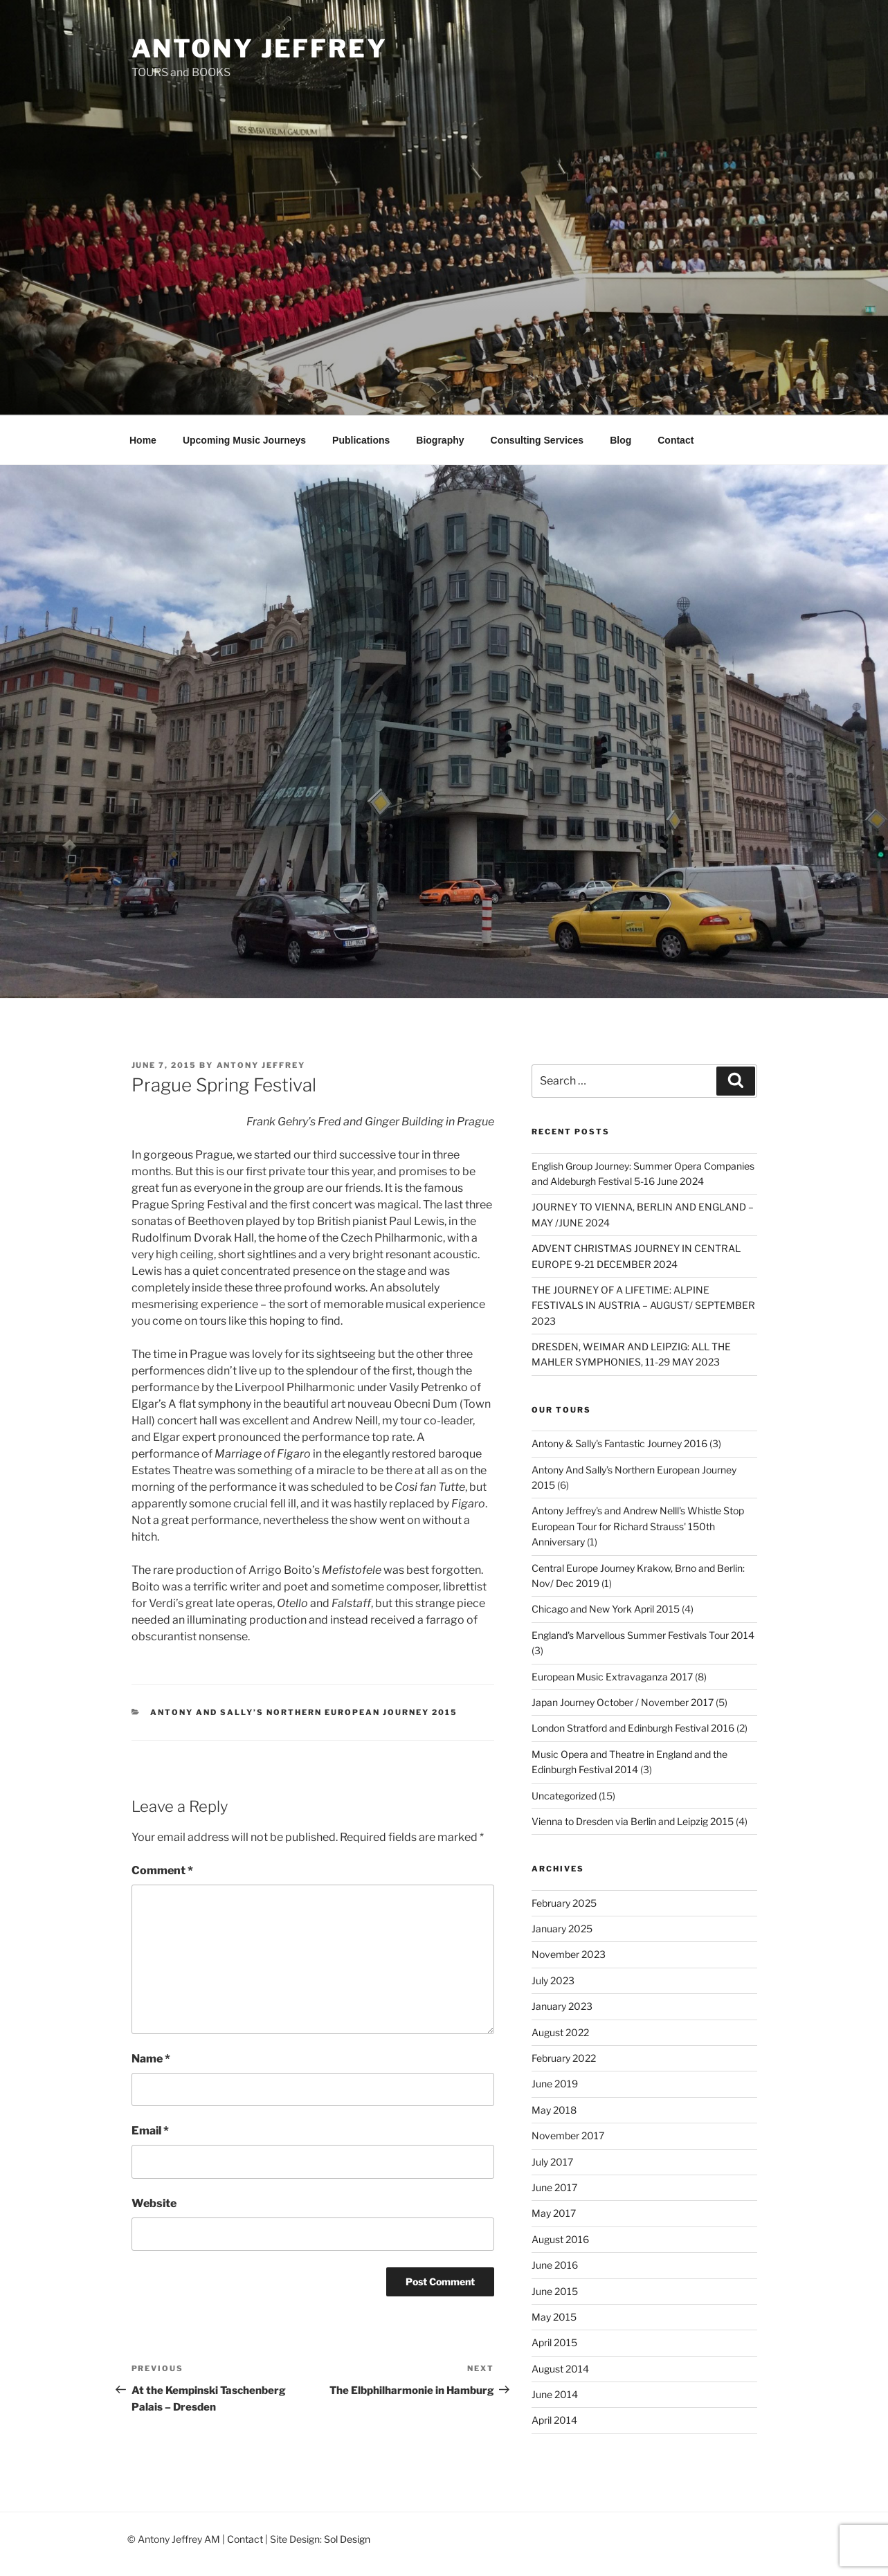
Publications (361, 440)
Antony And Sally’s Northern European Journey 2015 (303, 1712)
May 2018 (554, 2110)
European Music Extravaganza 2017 (612, 1676)
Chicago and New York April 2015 (606, 1609)
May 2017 (554, 2213)
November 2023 (569, 1954)
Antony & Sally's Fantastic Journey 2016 (619, 1443)
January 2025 (562, 1928)
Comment (162, 1870)
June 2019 (555, 2083)
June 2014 (555, 2394)
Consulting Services (537, 440)
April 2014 (554, 2420)
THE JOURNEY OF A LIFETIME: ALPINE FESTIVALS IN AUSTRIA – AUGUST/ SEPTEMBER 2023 (643, 1305)
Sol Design (347, 2539)
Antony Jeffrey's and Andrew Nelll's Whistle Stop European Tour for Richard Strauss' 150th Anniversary (638, 1526)
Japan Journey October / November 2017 (623, 1702)
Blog (620, 440)
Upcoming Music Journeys (244, 440)
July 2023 (553, 1980)
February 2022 (564, 2058)
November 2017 (568, 2135)
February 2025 (564, 1903)
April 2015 (554, 2342)
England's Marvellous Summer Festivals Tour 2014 (643, 1635)
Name (151, 2058)
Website (154, 2203)
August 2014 (560, 2369)
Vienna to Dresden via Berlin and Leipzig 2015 (633, 1821)
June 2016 (555, 2265)
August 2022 (560, 2032)
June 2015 (555, 2291)
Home (142, 440)
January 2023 (562, 2006)
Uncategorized (564, 1796)
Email (150, 2130)
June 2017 (554, 2187)
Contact (676, 440)
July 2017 (552, 2162)
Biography (440, 440)
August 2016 (560, 2239)
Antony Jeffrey (260, 48)
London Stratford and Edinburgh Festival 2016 (633, 1728)
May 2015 (554, 2317)
